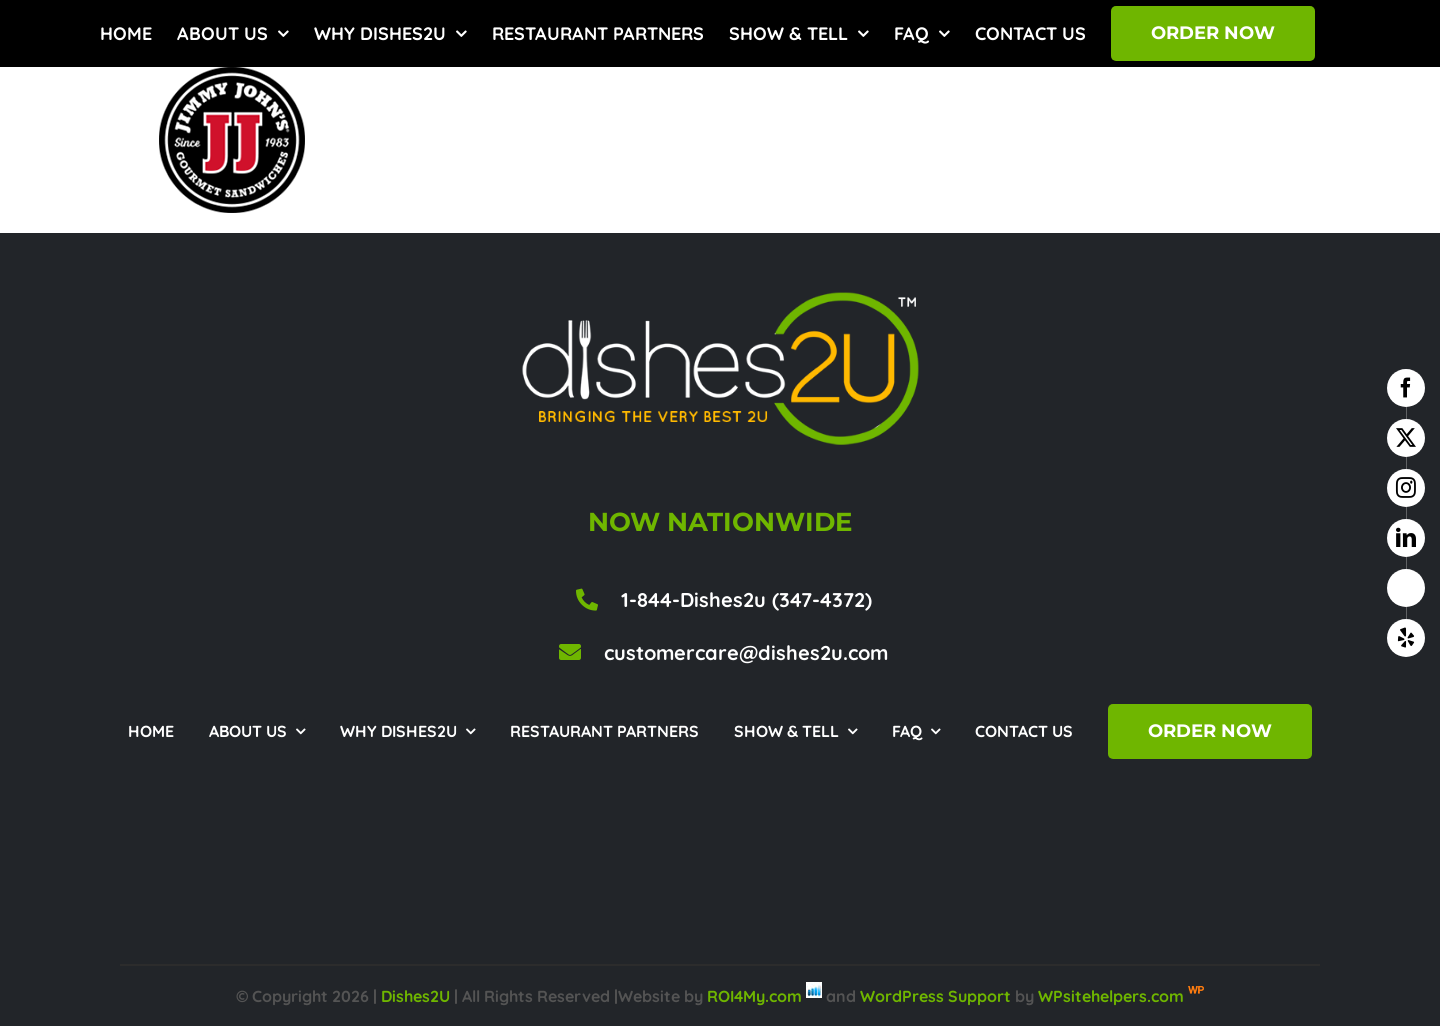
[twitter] (1406, 438)
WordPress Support (935, 996)
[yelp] (1406, 638)
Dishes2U (415, 996)
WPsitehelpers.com (1113, 996)
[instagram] (1406, 488)
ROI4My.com (754, 996)
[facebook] (1406, 388)
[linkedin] (1406, 538)
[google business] (1406, 588)
